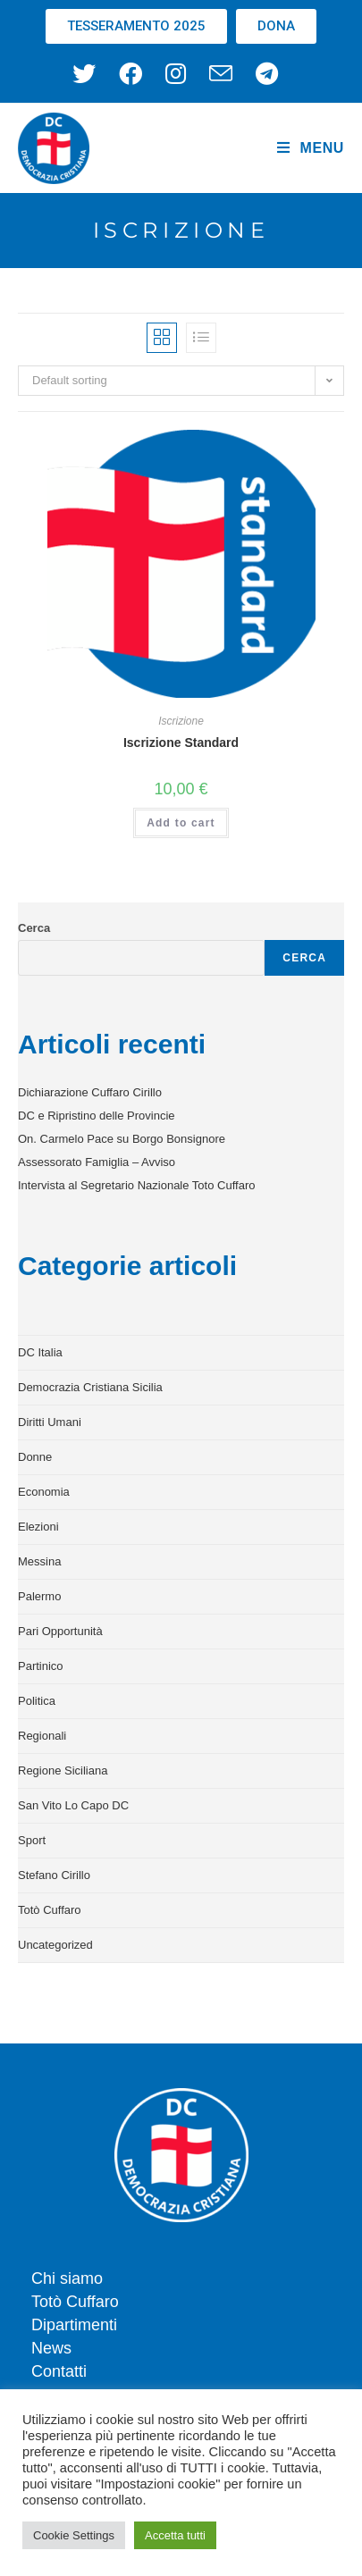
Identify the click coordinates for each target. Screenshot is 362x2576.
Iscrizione (181, 721)
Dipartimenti (74, 2325)
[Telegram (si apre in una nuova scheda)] (267, 73)
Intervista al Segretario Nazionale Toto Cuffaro (136, 1185)
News (51, 2348)
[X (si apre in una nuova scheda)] (89, 73)
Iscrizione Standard (181, 742)
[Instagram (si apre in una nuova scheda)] (176, 73)
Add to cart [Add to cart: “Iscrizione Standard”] (181, 823)
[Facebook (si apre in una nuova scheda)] (130, 73)
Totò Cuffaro (49, 1910)
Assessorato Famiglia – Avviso (96, 1162)
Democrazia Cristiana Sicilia (90, 1387)
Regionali (42, 1735)
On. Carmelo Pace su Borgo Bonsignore (121, 1138)
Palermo (39, 1596)
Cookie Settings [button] (73, 2535)
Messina (39, 1561)
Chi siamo (67, 2278)
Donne (35, 1457)
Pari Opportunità (60, 1631)
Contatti (59, 2371)
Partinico (40, 1666)
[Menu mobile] (310, 148)
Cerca (34, 928)
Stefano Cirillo (54, 1875)
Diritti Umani (49, 1422)
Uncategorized (55, 1944)
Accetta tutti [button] (175, 2535)
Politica (36, 1701)
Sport (32, 1840)
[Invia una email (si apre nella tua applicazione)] (221, 73)
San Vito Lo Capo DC (73, 1805)
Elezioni (38, 1526)
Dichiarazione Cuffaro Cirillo (90, 1092)
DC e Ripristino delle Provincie (96, 1115)
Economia (44, 1491)
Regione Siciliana (62, 1770)
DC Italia (40, 1352)
